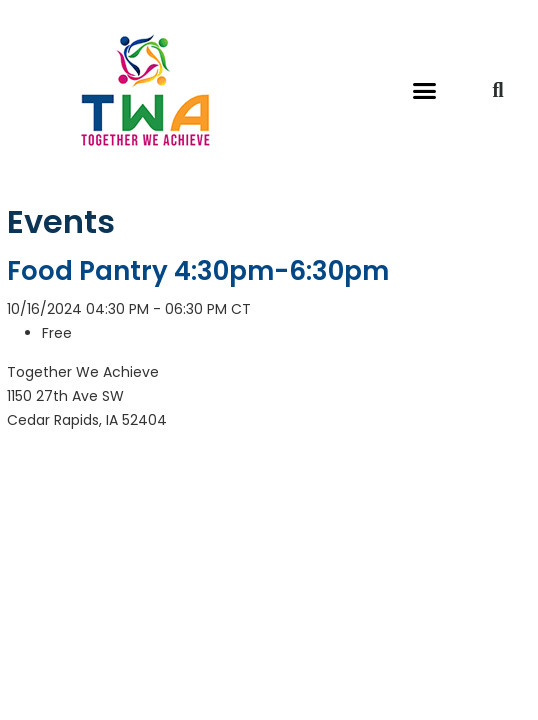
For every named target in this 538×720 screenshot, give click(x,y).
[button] (425, 90)
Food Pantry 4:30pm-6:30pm (198, 271)
